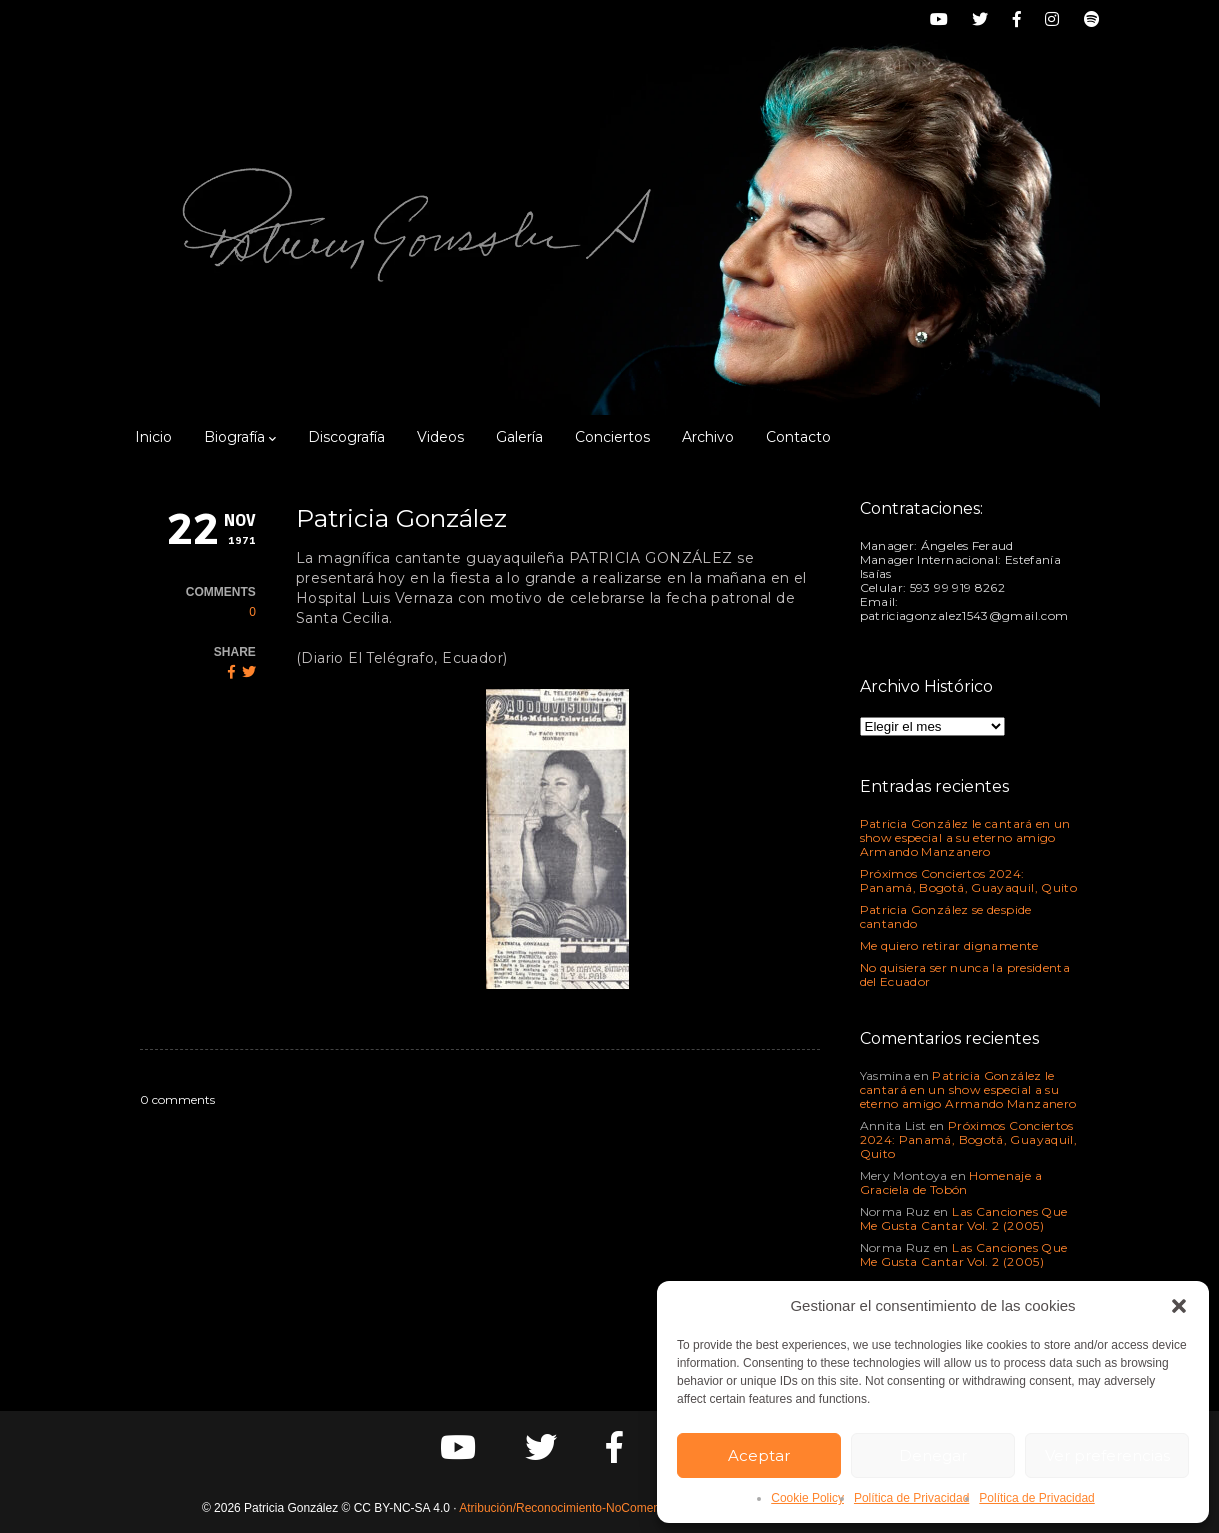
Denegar (933, 1455)
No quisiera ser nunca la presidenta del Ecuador (965, 974)
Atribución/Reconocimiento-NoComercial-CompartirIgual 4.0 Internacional (654, 1508)
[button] (1179, 1306)
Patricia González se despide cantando (946, 916)
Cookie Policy (807, 1498)
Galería (519, 437)
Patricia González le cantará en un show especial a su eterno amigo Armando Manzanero (965, 837)
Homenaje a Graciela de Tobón (951, 1182)
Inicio (153, 437)
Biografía (240, 437)
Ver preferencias (1107, 1455)
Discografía (346, 437)
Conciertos (612, 437)
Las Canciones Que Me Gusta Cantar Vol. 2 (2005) (964, 1218)
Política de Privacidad (911, 1498)
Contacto (798, 437)
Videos (440, 437)
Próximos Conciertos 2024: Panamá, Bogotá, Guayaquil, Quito (969, 880)
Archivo (708, 437)
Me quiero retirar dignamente (949, 945)
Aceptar (759, 1455)
